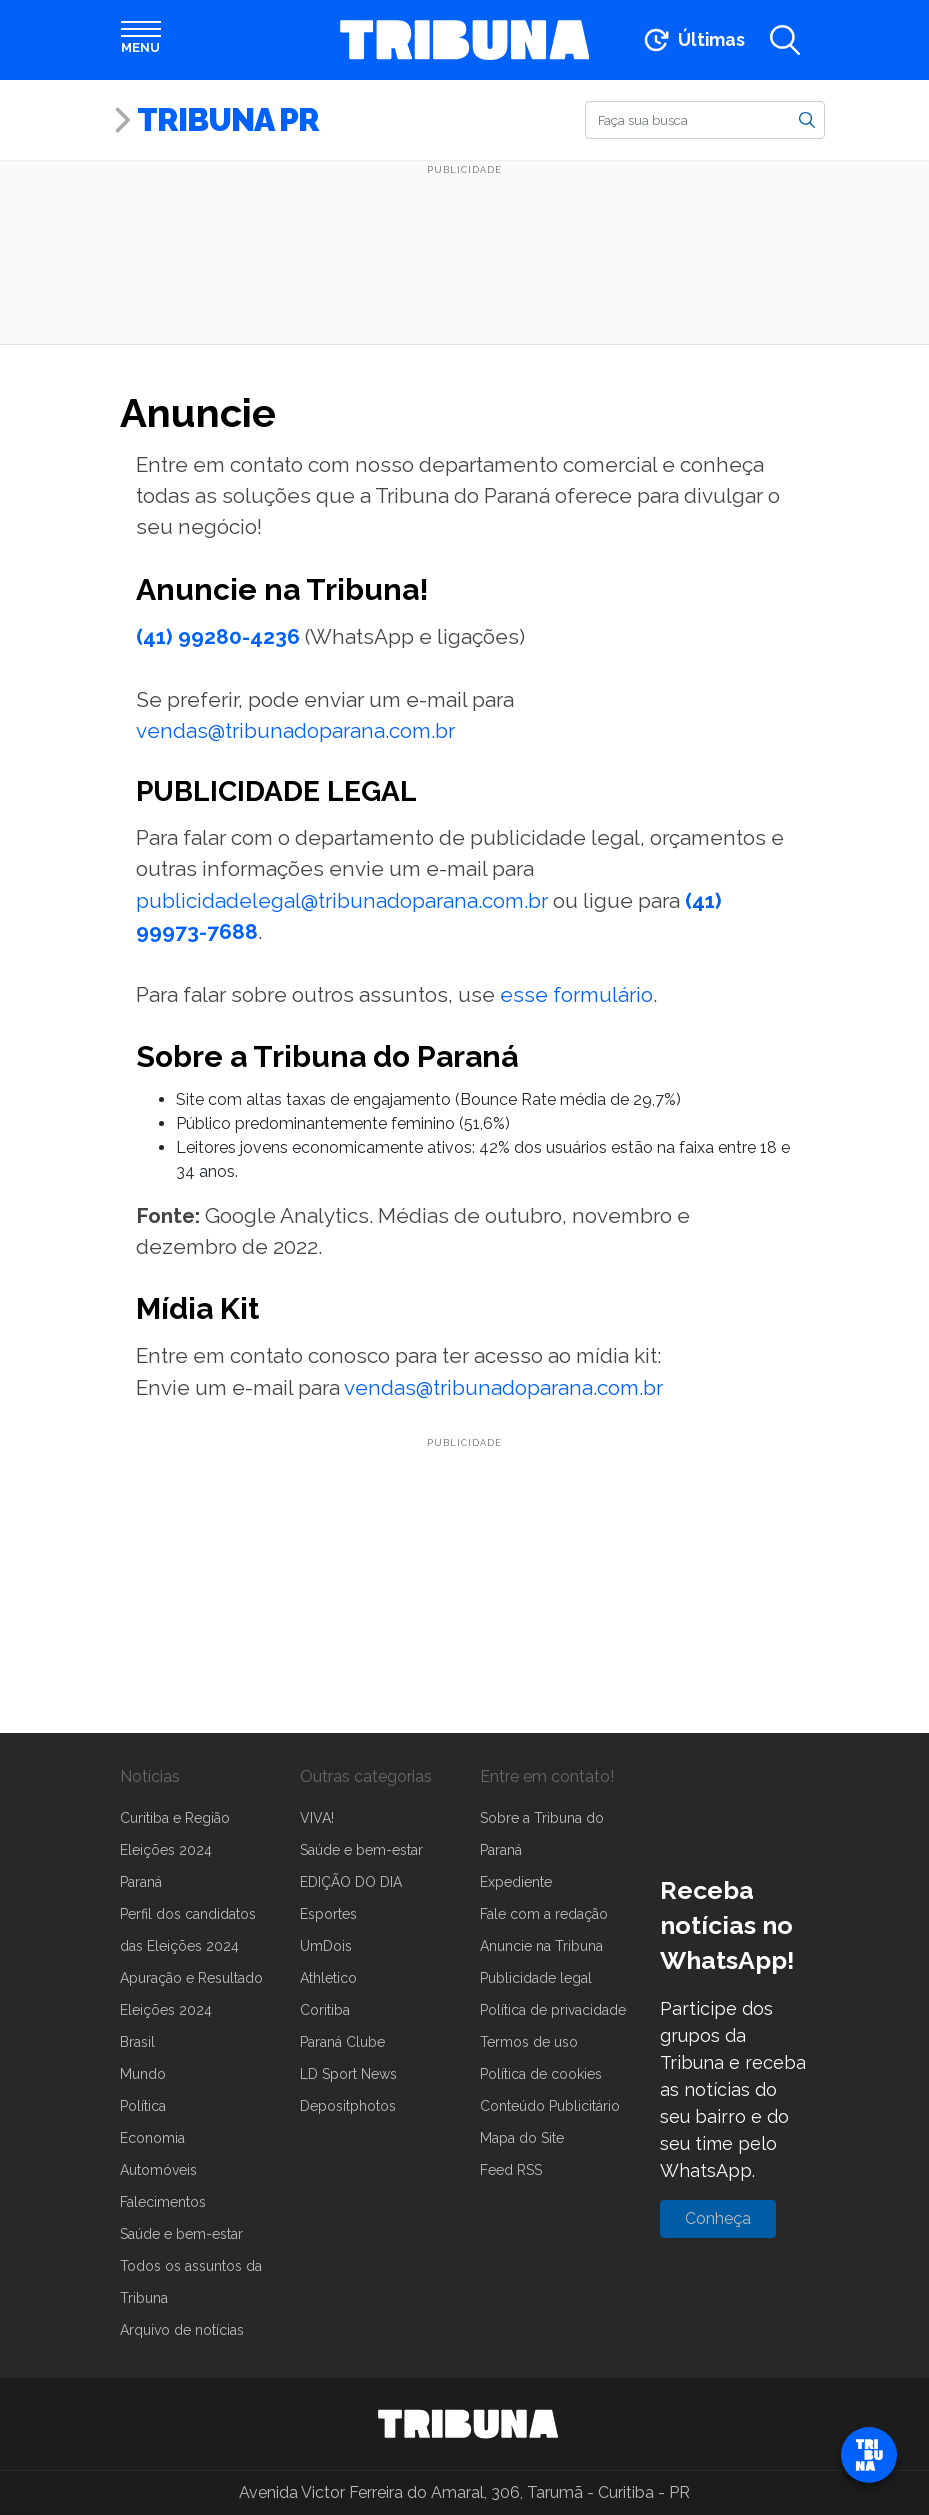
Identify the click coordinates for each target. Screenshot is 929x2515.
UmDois (326, 1946)
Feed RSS (511, 2170)
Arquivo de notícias (182, 2330)
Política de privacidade (553, 2010)
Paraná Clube (342, 2042)
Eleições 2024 (166, 1850)
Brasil (137, 2042)
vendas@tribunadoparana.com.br (295, 730)
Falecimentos (163, 2202)
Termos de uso (529, 2042)
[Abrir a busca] (785, 40)
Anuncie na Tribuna (541, 1946)
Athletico (328, 1978)
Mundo (143, 2074)
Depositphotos (348, 2106)
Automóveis (158, 2170)
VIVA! (317, 1818)
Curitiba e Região (175, 1818)
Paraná (141, 1882)
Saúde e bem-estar (181, 2234)
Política (143, 2106)
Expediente (516, 1882)
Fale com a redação (544, 1914)
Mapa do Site (522, 2138)
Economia (152, 2138)
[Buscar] (705, 120)
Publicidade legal (536, 1978)
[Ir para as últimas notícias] (692, 40)
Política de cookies (541, 2074)
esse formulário (576, 994)
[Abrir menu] (141, 40)
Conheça (718, 2218)
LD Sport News (348, 2074)
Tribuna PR (228, 119)
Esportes (328, 1914)
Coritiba (325, 2010)
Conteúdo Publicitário (550, 2106)
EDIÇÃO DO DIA (351, 1882)
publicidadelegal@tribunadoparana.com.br (342, 900)
